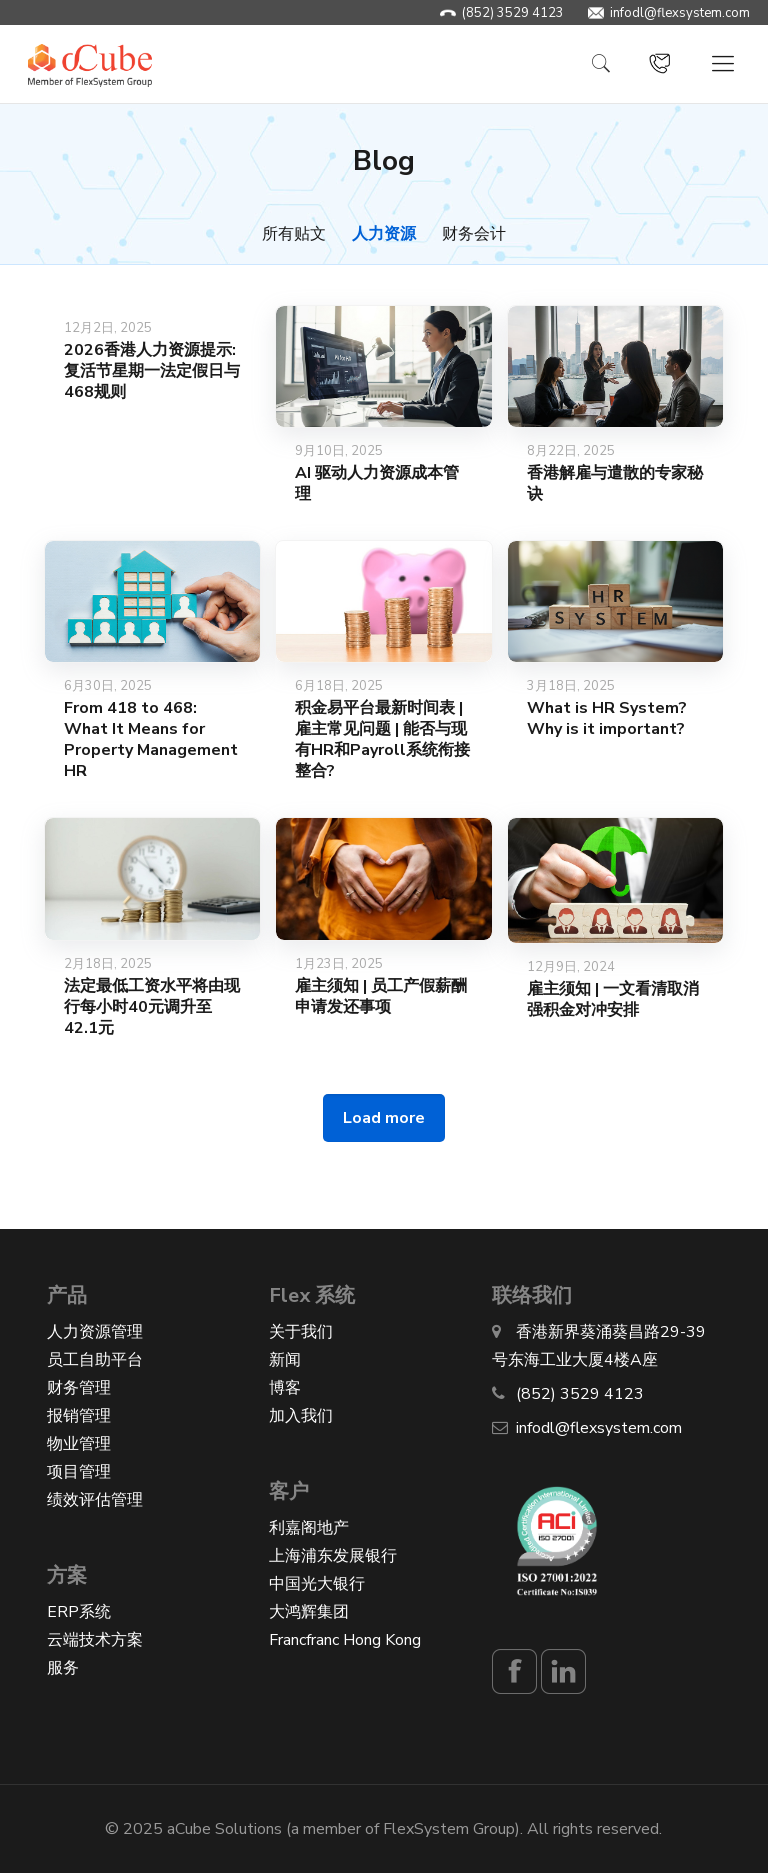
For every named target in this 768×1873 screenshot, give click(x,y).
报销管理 (79, 1416)
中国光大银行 (317, 1584)
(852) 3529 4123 (513, 13)
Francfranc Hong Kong (345, 1640)
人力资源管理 (95, 1332)
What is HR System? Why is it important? (607, 718)
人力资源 (384, 234)
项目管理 (79, 1472)
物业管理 (79, 1444)
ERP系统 (79, 1612)
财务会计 (474, 234)
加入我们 (301, 1416)
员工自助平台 (95, 1360)
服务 (63, 1668)
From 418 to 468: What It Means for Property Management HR (151, 739)
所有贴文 (294, 234)
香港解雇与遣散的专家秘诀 (615, 483)
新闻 (285, 1360)
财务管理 (79, 1388)
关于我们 (301, 1332)
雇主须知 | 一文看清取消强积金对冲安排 (613, 999)
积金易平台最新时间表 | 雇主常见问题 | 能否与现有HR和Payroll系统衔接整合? (382, 739)
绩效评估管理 (95, 1500)
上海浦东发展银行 (333, 1556)
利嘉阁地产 (309, 1528)
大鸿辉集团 (309, 1612)
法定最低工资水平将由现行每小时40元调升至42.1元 (152, 1007)
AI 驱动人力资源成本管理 (377, 483)
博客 (285, 1388)
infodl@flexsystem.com (680, 13)
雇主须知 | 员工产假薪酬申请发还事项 (381, 996)
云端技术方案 (95, 1640)
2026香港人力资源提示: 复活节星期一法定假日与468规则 (152, 371)
